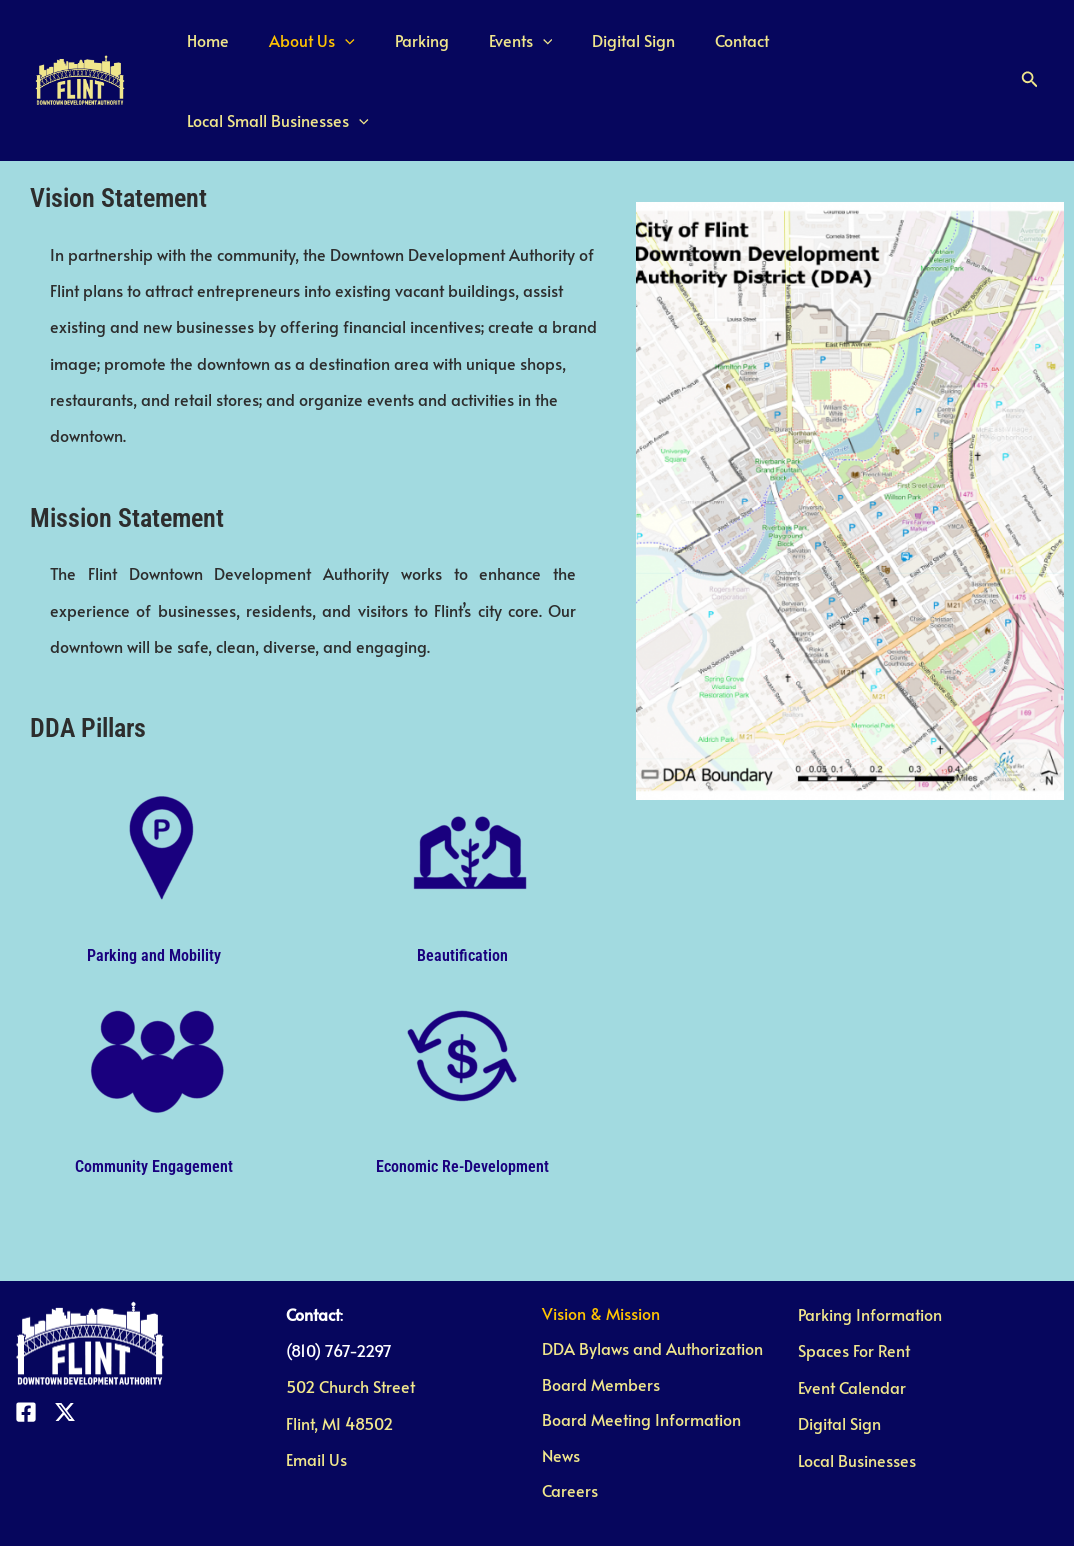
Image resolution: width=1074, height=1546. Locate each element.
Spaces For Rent (854, 1291)
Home (250, 50)
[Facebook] (26, 1353)
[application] (379, 50)
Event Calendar (852, 1327)
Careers (565, 1436)
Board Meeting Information (636, 1363)
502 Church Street (350, 1327)
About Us (346, 50)
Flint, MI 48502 (339, 1363)
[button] (1030, 50)
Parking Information (870, 1254)
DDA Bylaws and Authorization (647, 1291)
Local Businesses (857, 1400)
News (556, 1400)
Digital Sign (643, 50)
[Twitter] (65, 1353)
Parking (448, 50)
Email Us (316, 1400)
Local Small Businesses (894, 50)
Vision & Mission (596, 1254)
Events (539, 50)
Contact (744, 50)
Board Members (596, 1327)
